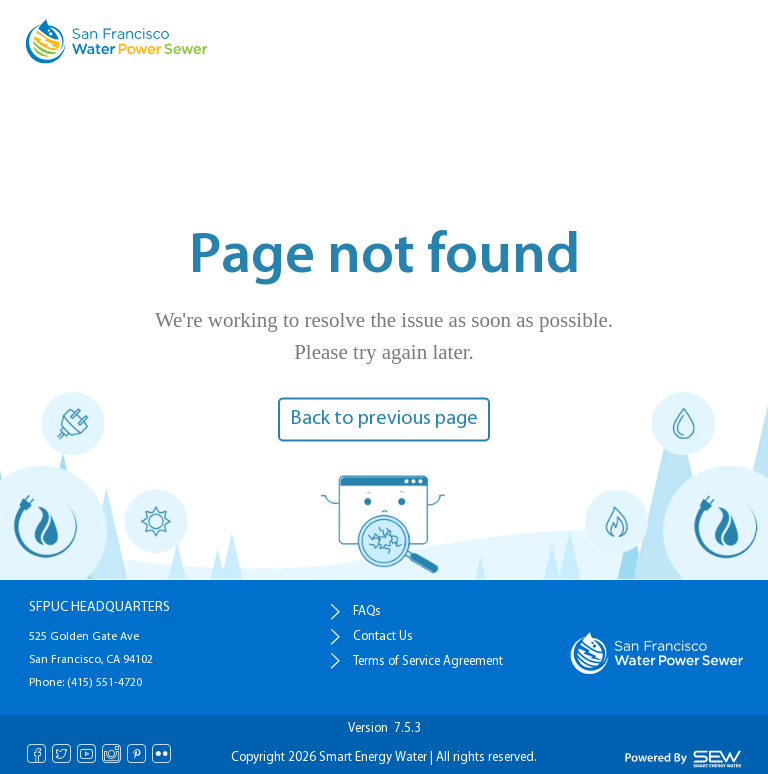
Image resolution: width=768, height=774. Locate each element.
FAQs (367, 611)
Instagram (111, 753)
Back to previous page (384, 419)
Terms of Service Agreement (428, 661)
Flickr (161, 753)
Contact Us (383, 636)
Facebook (36, 753)
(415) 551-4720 (103, 683)
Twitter (61, 753)
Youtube (86, 753)
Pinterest (136, 753)
